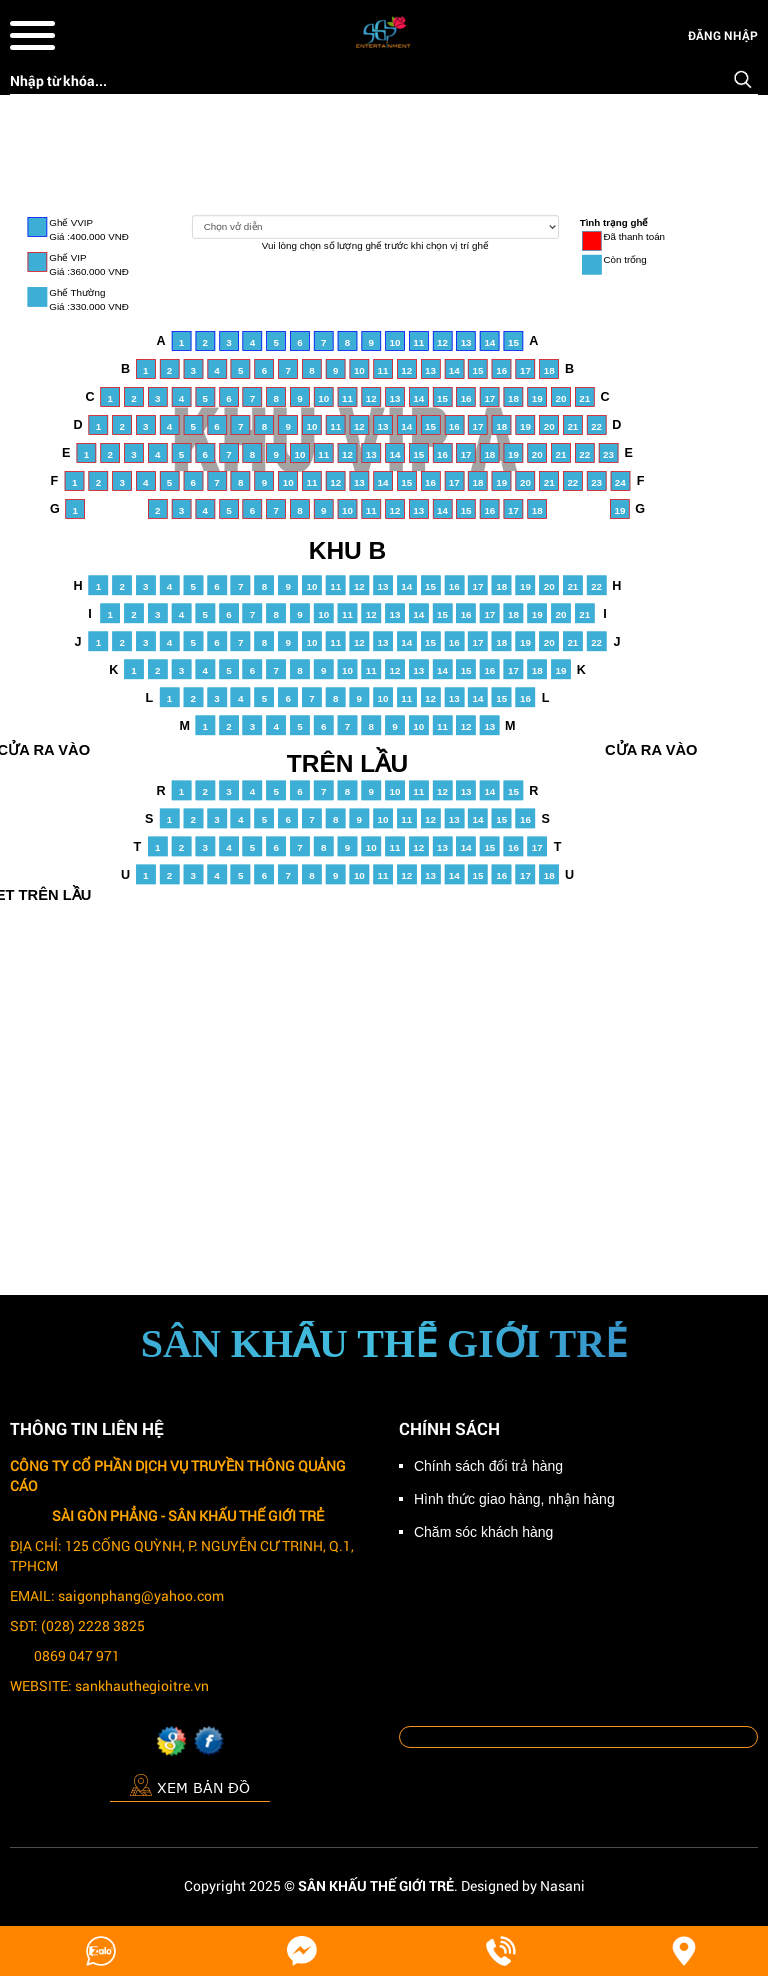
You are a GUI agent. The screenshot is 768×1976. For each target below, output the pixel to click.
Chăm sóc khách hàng (483, 1532)
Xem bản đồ (190, 1784)
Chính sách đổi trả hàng (488, 1466)
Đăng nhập (723, 35)
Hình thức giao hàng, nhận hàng (514, 1499)
